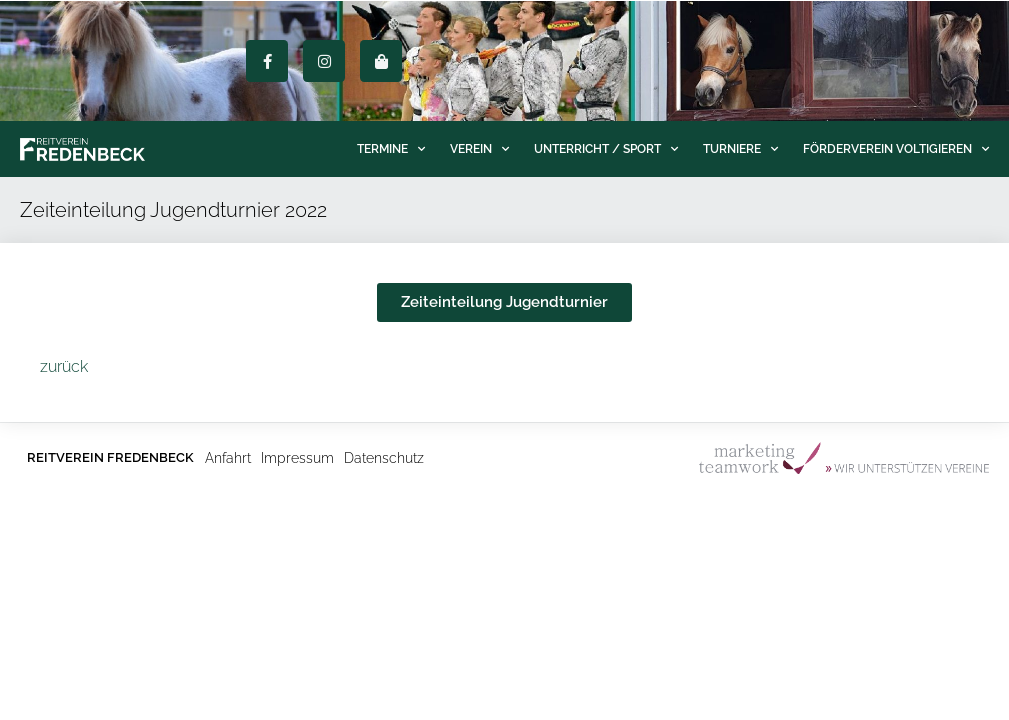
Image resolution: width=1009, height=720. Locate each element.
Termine (391, 149)
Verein (479, 149)
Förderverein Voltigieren (896, 149)
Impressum (297, 458)
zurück (64, 366)
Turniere (740, 149)
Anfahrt (228, 458)
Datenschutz (384, 458)
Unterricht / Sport (606, 149)
